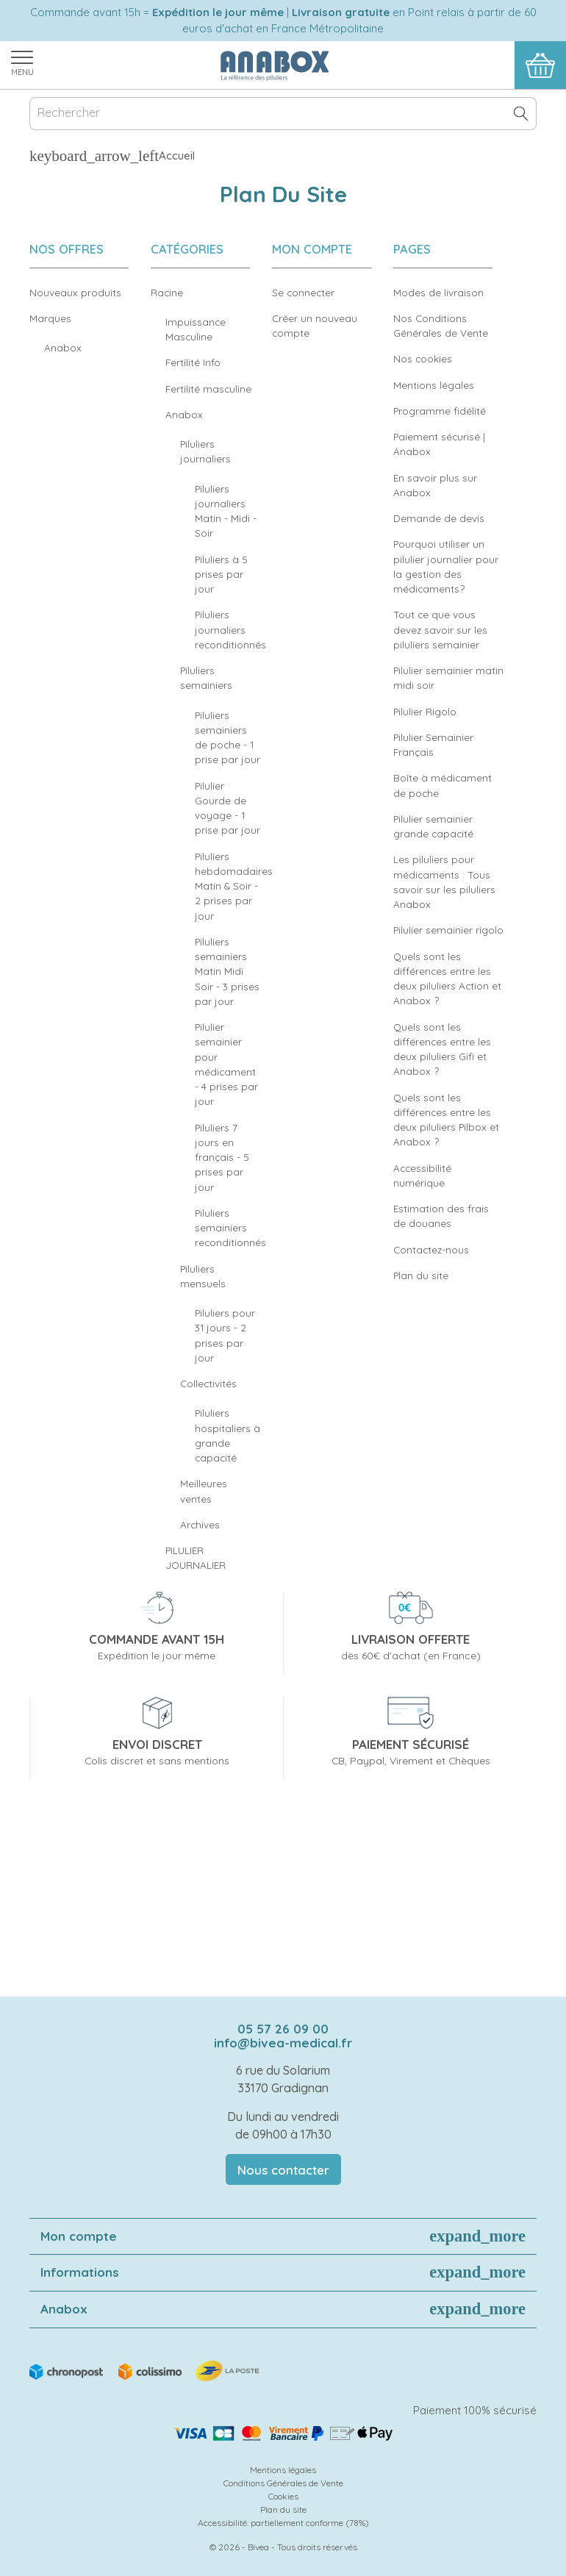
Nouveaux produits (75, 292)
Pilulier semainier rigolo (448, 929)
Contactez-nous (431, 1249)
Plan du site (420, 1275)
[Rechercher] (283, 113)
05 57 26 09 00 (283, 2028)
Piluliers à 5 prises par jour (221, 574)
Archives (200, 1524)
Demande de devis (438, 518)
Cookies (283, 2496)
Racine (167, 292)
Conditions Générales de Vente (283, 2483)
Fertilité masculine (208, 388)
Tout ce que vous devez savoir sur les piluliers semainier (440, 629)
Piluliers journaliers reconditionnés (230, 629)
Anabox (63, 347)
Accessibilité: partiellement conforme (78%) (283, 2522)
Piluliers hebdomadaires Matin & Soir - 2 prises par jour (234, 886)
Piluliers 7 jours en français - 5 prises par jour (222, 1157)
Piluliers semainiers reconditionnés (230, 1227)
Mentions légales (433, 385)
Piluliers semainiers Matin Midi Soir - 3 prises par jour (227, 971)
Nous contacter (283, 2170)
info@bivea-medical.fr (283, 2042)
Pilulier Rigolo (424, 711)
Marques (50, 318)
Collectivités (208, 1383)
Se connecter (303, 292)
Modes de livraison (438, 292)
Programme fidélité (439, 410)
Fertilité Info (193, 362)
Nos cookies (422, 358)
